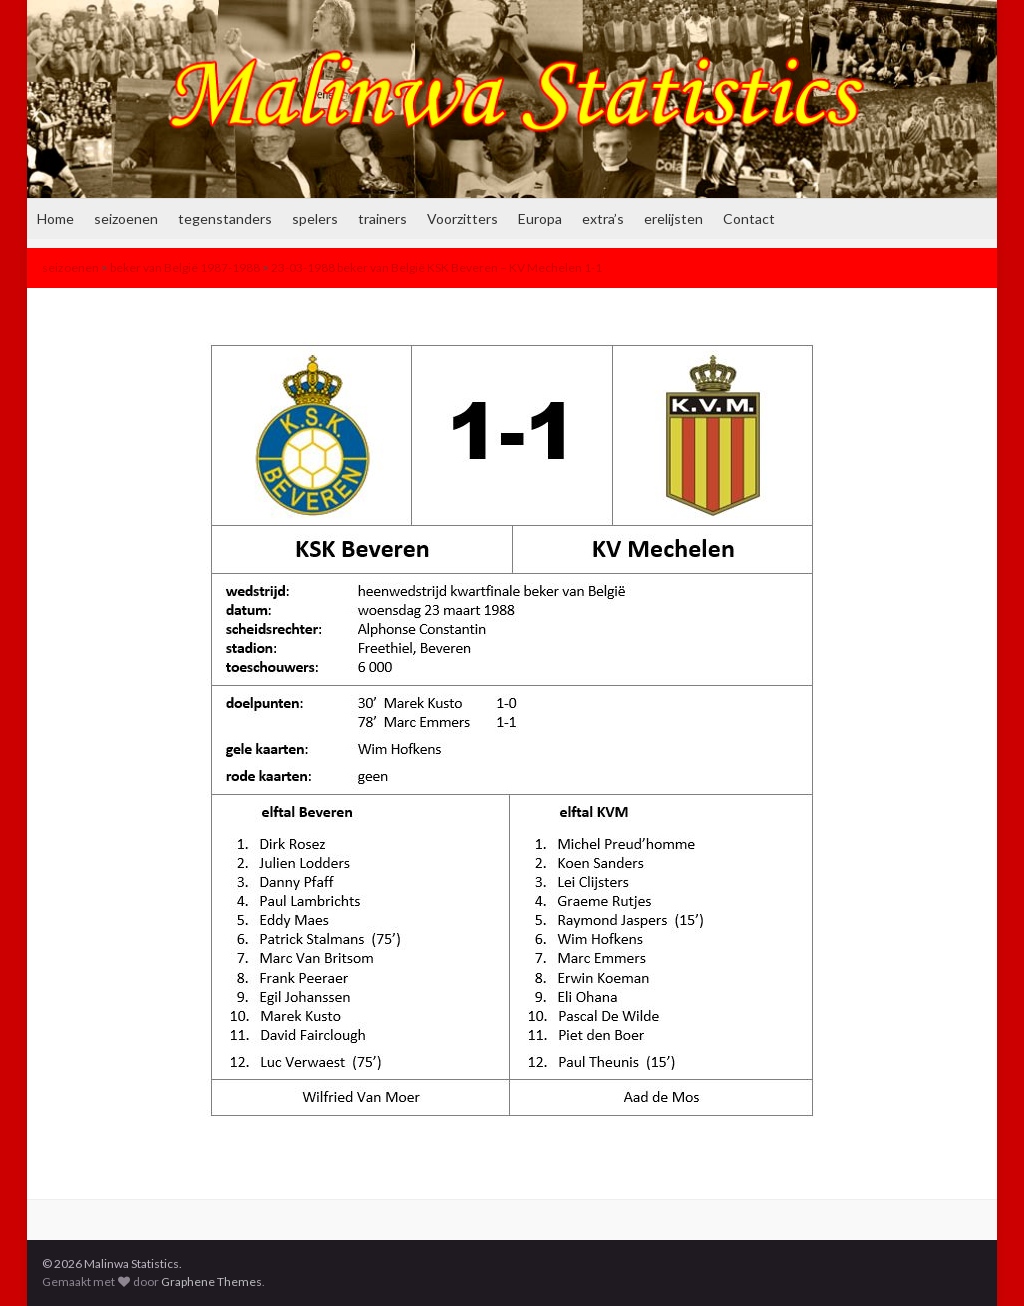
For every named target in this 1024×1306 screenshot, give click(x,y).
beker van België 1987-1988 (185, 267)
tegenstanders (225, 218)
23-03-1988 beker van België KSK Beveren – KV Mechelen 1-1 (436, 267)
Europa (540, 218)
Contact (749, 218)
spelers (315, 218)
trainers (382, 218)
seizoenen (126, 218)
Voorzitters (462, 218)
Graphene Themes (211, 1281)
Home (55, 218)
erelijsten (673, 218)
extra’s (603, 218)
